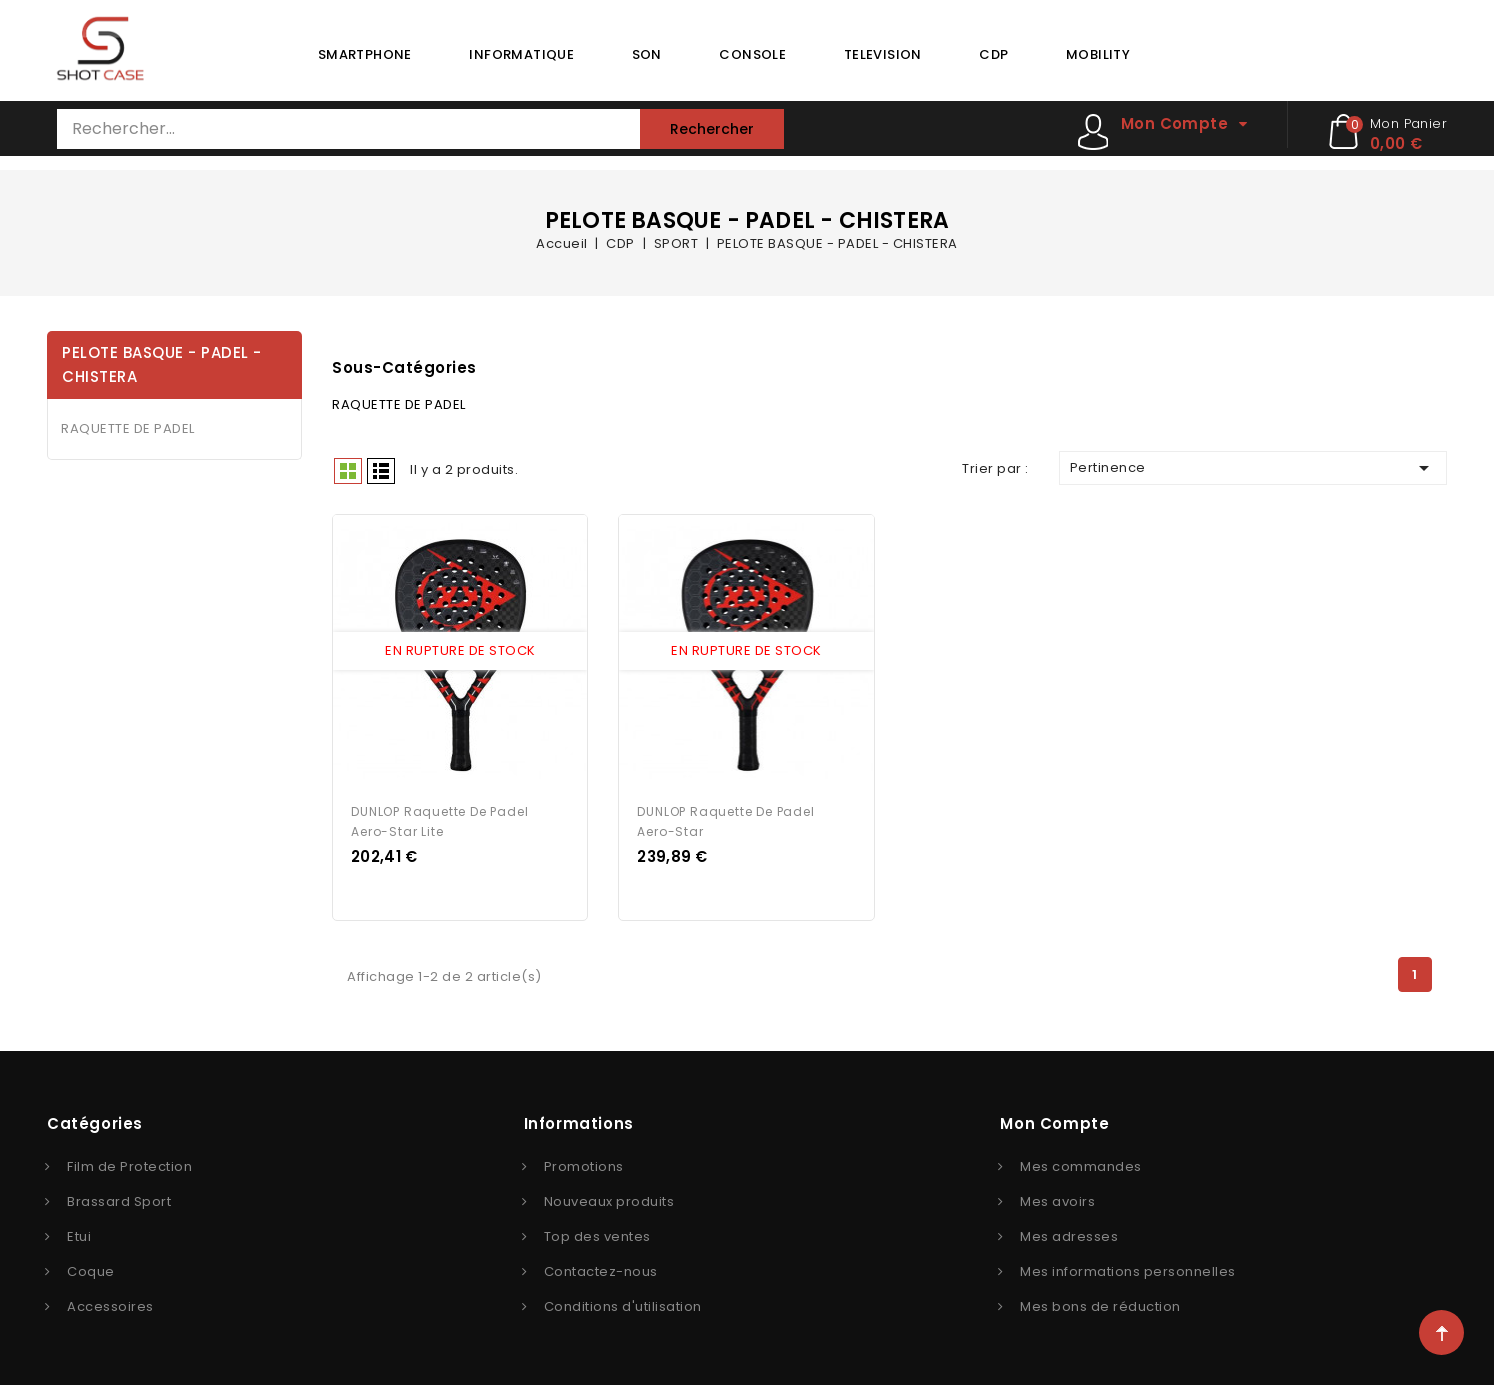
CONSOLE (752, 54)
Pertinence (1253, 468)
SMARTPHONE (365, 54)
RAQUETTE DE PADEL (128, 428)
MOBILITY (1098, 54)
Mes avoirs (1057, 1199)
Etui (79, 1234)
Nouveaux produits (609, 1199)
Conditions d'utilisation (623, 1304)
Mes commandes (1081, 1164)
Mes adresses (1069, 1234)
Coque (91, 1269)
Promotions (584, 1164)
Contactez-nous (601, 1269)
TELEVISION (883, 54)
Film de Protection (129, 1164)
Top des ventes (597, 1234)
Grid (348, 471)
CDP (993, 54)
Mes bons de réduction (1100, 1304)
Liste (381, 471)
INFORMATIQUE (521, 54)
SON (647, 54)
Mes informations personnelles (1128, 1269)
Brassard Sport (119, 1199)
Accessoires (110, 1304)
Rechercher (712, 129)
